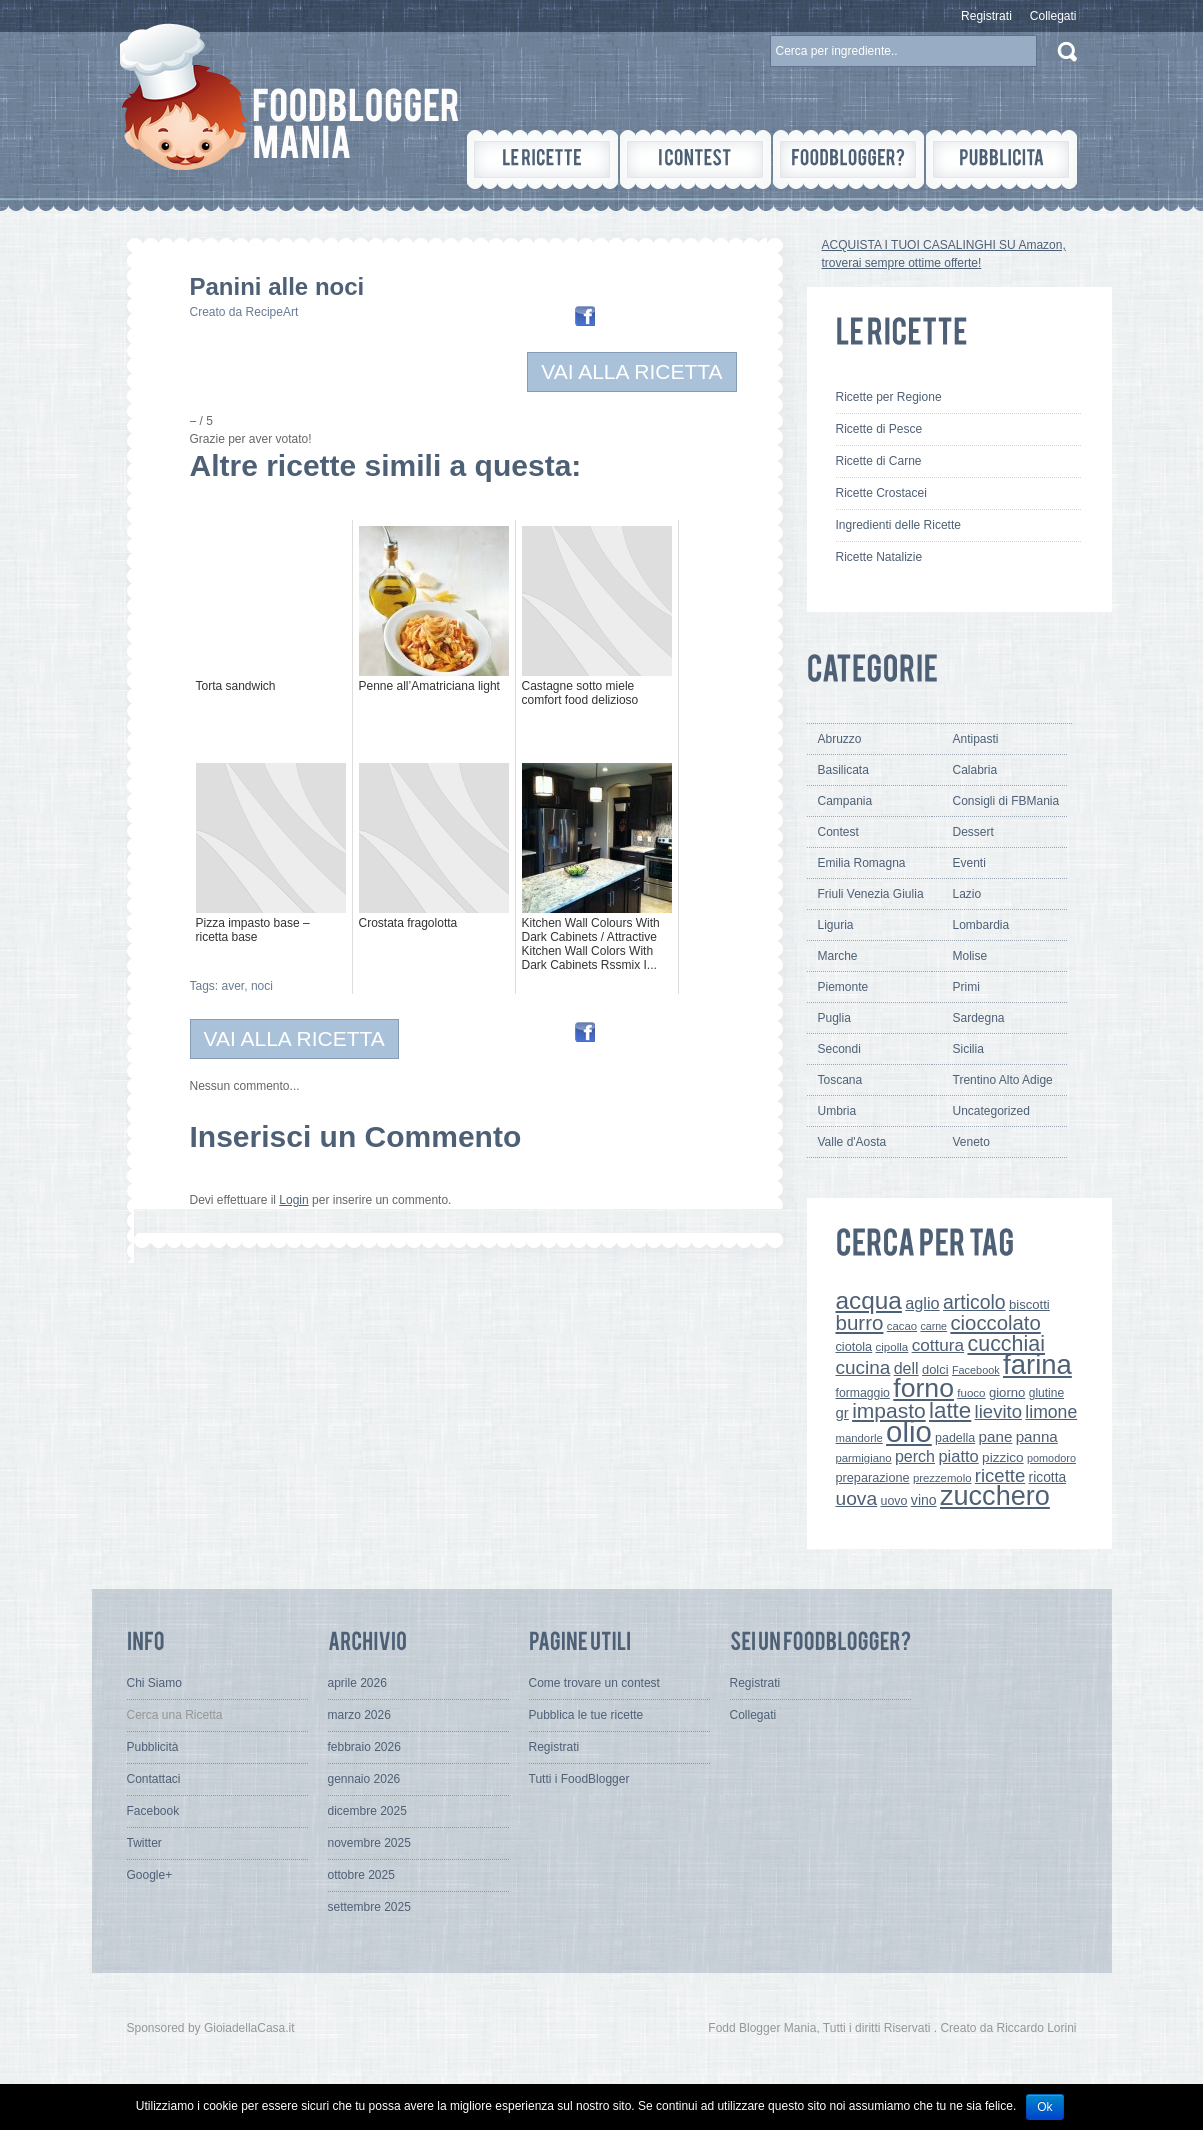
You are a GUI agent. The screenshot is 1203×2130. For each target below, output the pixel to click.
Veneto (971, 1142)
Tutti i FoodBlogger (579, 1779)
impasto (889, 1410)
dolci (935, 1369)
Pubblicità (153, 1747)
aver (233, 986)
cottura (938, 1345)
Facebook (976, 1370)
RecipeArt (272, 312)
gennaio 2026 (364, 1779)
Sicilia (968, 1049)
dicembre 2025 (367, 1811)
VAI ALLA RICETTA (631, 371)
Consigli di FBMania (1006, 801)
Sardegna (979, 1018)
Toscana (840, 1080)
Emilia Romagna (862, 863)
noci (262, 986)
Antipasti (976, 739)
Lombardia (981, 925)
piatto (958, 1456)
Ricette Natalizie (879, 557)
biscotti (1029, 1304)
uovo (894, 1501)
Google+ (150, 1875)
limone (1051, 1412)
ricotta (1048, 1477)
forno (923, 1388)
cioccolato (995, 1323)
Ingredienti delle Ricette (898, 525)
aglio (922, 1303)
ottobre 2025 (361, 1875)
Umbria (837, 1111)
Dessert (973, 832)
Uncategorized (991, 1111)
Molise (970, 956)
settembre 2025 (369, 1907)
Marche (838, 956)
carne (933, 1326)
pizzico (1003, 1457)
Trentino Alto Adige (1003, 1080)
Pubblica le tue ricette (586, 1715)
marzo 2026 (359, 1715)
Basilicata (843, 770)
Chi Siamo (154, 1683)
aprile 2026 (357, 1683)
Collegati (1053, 16)
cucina (863, 1367)
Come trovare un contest (594, 1683)
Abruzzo (840, 739)
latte (950, 1410)
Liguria (836, 925)
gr (842, 1412)
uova (857, 1498)
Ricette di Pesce (879, 429)
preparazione (873, 1478)
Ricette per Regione (889, 397)
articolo (974, 1302)
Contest (838, 832)
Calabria (975, 770)
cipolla (892, 1347)
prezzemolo (942, 1478)
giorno (1007, 1392)
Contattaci (154, 1779)
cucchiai (1006, 1344)
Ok (1044, 2107)
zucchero (995, 1495)
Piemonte (843, 987)
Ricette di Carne (879, 461)
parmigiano (864, 1458)
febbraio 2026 (364, 1747)
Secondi (839, 1049)
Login (293, 1200)
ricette (1000, 1475)
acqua (869, 1300)
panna (1037, 1436)
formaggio (863, 1393)
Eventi (969, 863)
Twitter (144, 1843)
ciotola (854, 1347)
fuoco (971, 1393)
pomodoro (1051, 1458)
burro (860, 1322)
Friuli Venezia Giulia (871, 894)
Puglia (834, 1018)
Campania (845, 801)
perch (915, 1456)
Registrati (986, 16)
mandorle (859, 1438)
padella (955, 1438)
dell (906, 1368)
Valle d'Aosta (852, 1142)
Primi (966, 987)
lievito (998, 1411)
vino (924, 1500)
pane (996, 1436)
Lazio (967, 894)
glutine (1046, 1393)
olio (909, 1431)
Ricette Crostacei (881, 493)
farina (1037, 1364)
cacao (902, 1326)
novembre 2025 (369, 1843)
